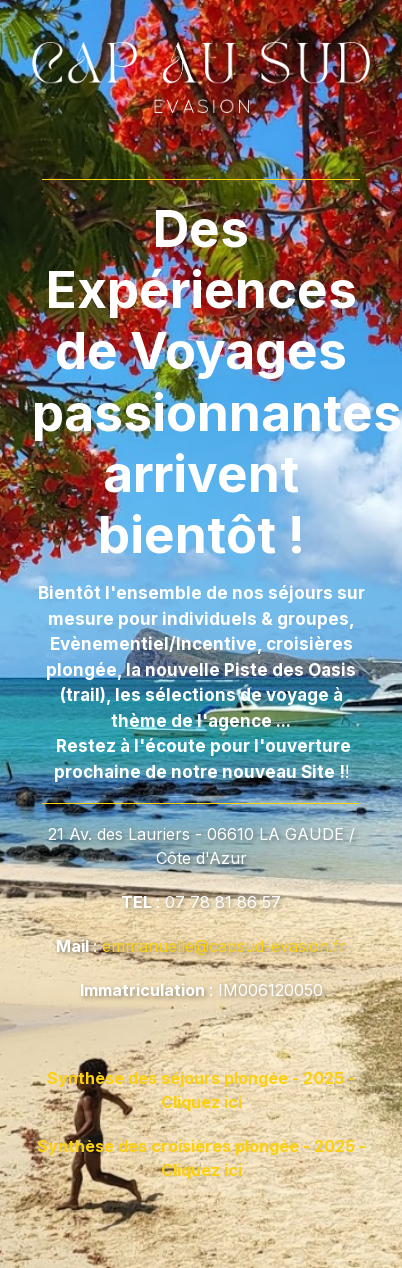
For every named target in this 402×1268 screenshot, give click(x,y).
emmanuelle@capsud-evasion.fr (224, 946)
